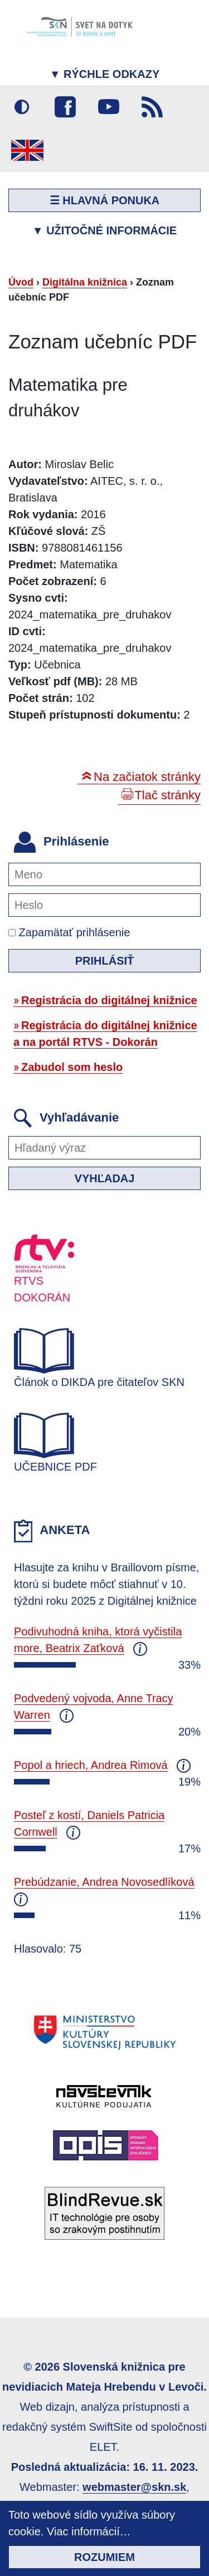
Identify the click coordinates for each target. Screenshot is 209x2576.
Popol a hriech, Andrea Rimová (91, 1765)
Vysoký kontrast (21, 107)
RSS (152, 107)
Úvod (20, 282)
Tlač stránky (167, 795)
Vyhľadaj (105, 1178)
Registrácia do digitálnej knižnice (109, 1000)
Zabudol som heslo (72, 1067)
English (27, 150)
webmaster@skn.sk (134, 2487)
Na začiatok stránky (147, 777)
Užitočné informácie (104, 230)
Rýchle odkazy (105, 74)
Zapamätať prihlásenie (69, 932)
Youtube (108, 107)
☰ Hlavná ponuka (105, 200)
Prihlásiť (104, 961)
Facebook (65, 107)
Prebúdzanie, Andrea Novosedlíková (104, 1882)
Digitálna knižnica (84, 282)
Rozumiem (104, 2557)
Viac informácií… (89, 2531)
